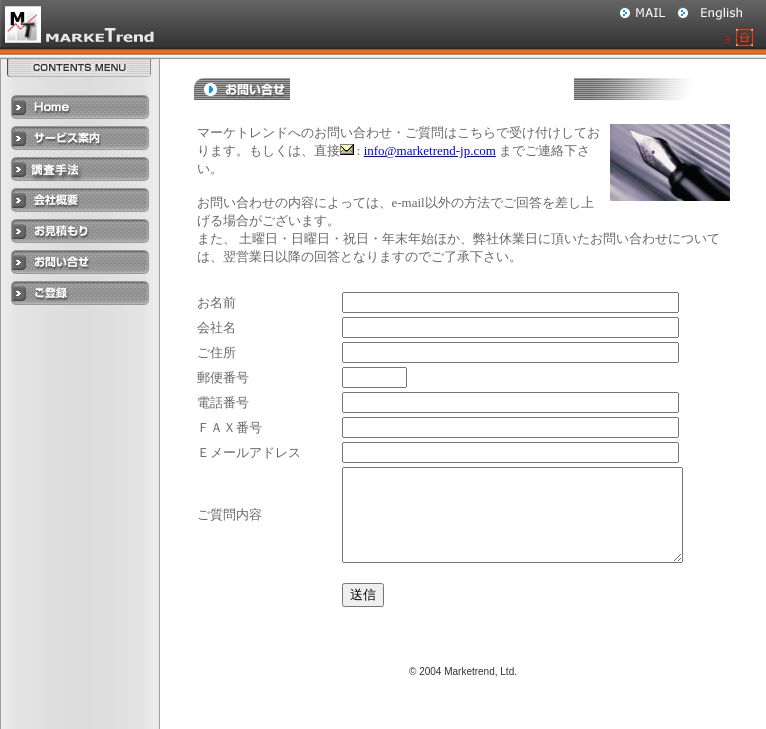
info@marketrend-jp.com (430, 150)
